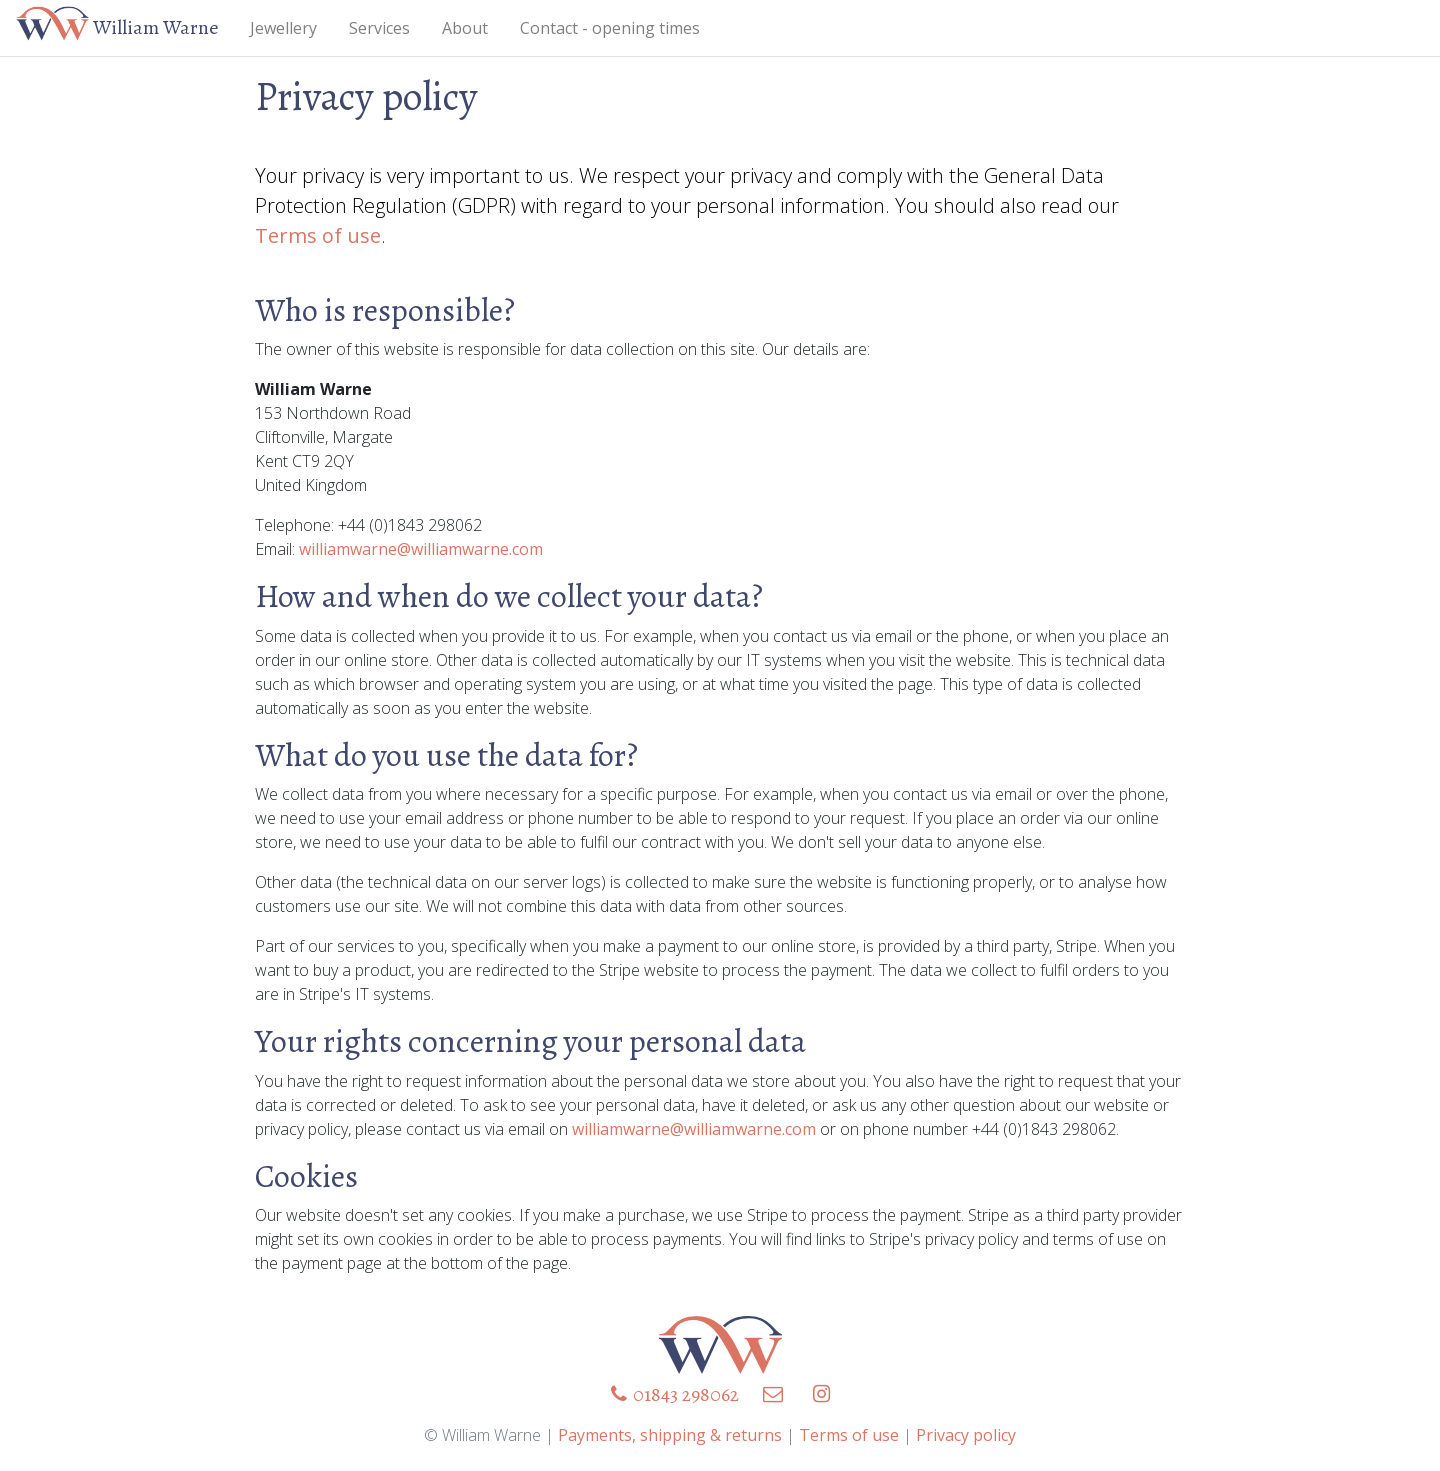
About (465, 28)
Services (379, 28)
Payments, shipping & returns (670, 1435)
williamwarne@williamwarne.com (421, 549)
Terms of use (318, 235)
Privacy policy (966, 1435)
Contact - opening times (610, 28)
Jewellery (283, 28)
